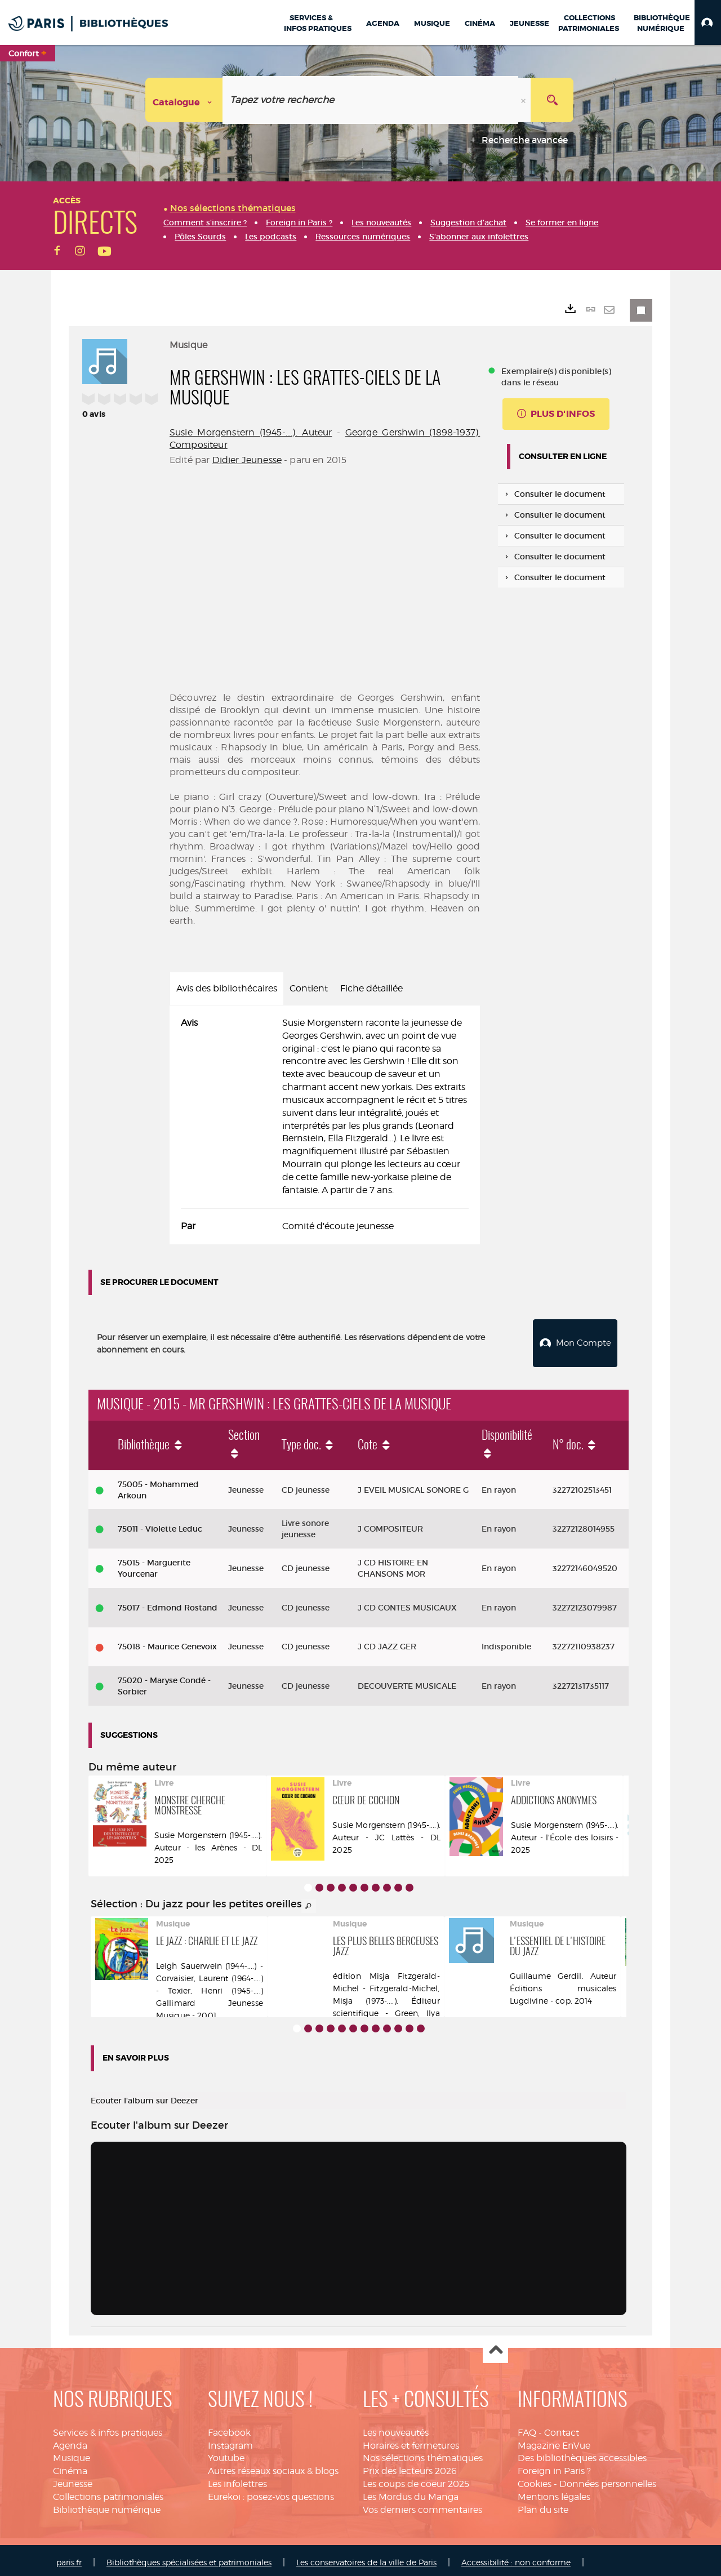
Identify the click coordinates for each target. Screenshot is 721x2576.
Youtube (226, 2453)
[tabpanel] (325, 1125)
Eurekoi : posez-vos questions (271, 2492)
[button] (708, 22)
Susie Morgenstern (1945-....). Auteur (251, 432)
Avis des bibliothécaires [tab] (226, 988)
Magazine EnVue (554, 2441)
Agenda (70, 2441)
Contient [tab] (309, 988)
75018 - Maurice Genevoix (167, 1642)
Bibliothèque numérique (107, 2505)
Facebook (229, 2428)
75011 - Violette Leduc (160, 1524)
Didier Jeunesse (247, 460)
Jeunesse (72, 2479)
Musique (71, 2453)
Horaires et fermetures (411, 2441)
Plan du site (543, 2505)
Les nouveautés (396, 2428)
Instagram (230, 2441)
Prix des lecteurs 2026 (410, 2466)
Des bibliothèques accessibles (582, 2453)
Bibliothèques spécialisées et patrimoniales (189, 2557)
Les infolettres (237, 2479)
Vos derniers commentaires (422, 2505)
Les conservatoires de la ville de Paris (366, 2557)
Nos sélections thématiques (423, 2453)
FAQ (527, 2428)
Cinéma (70, 2466)
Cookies (534, 2479)
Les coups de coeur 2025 (416, 2479)
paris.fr (69, 2557)
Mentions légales (554, 2492)
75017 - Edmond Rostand (167, 1603)
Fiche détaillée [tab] (371, 988)
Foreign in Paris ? (554, 2466)
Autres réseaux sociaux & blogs (273, 2466)
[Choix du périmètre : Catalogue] (184, 100)
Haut (495, 2346)
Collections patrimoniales (108, 2492)
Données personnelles (607, 2479)
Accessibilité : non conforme (516, 2557)
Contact (561, 2428)
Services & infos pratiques (107, 2428)
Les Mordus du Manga (411, 2492)
